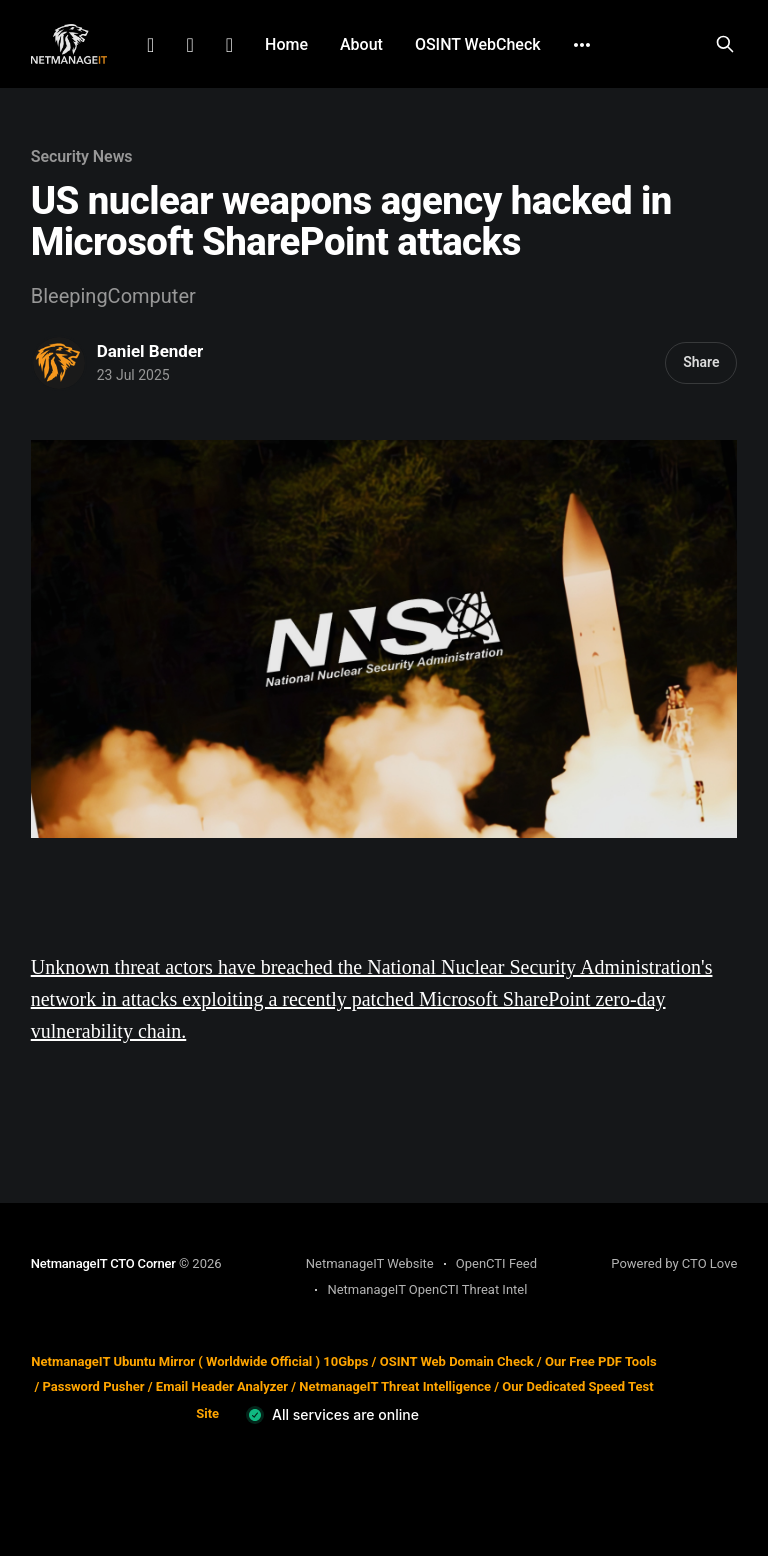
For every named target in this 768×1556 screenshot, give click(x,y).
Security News (82, 156)
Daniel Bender (150, 351)
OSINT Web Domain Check (457, 1361)
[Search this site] (725, 44)
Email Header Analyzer (222, 1386)
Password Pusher (93, 1386)
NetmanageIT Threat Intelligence (395, 1386)
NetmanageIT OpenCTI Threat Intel (427, 1289)
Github (229, 45)
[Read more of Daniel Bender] (59, 363)
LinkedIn (150, 45)
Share (701, 362)
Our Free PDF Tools (601, 1361)
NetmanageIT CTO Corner (103, 1263)
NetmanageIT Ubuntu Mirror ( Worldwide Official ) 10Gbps (199, 1361)
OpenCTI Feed (496, 1263)
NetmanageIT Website (370, 1263)
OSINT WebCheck (478, 44)
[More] (582, 45)
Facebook (189, 45)
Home (286, 44)
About (361, 44)
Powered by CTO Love (674, 1263)
